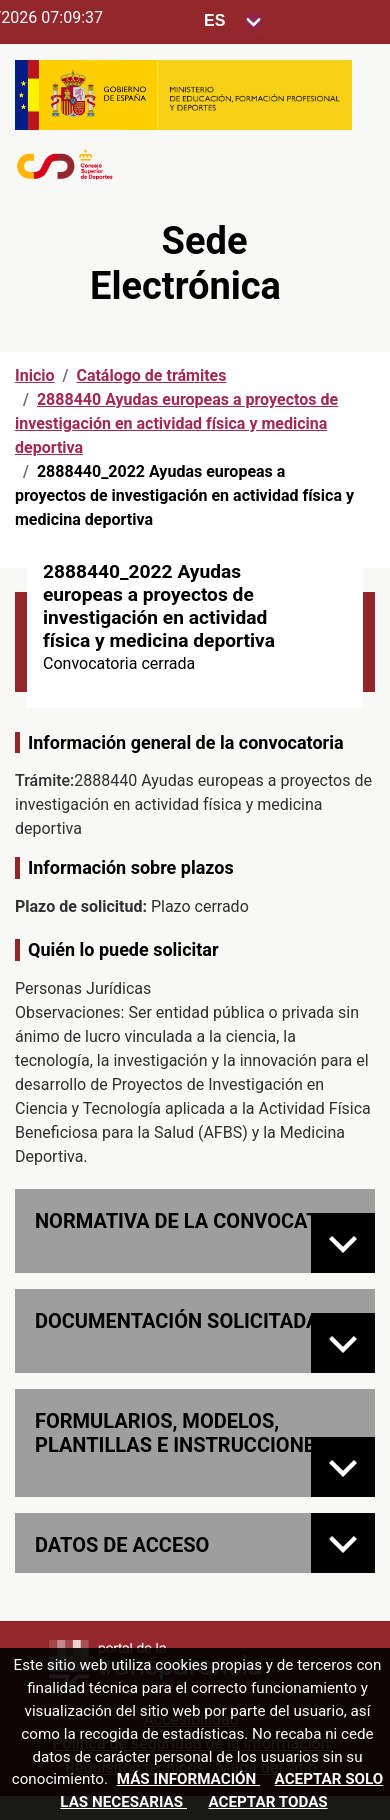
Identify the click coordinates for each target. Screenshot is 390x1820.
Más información (188, 1779)
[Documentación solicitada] (343, 1343)
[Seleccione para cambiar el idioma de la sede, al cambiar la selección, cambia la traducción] (233, 21)
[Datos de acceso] (343, 1543)
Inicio (34, 375)
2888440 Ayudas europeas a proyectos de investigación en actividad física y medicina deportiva (176, 423)
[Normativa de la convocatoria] (343, 1243)
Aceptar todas (267, 1802)
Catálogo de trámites (151, 375)
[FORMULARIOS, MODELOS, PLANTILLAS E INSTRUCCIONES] (343, 1467)
